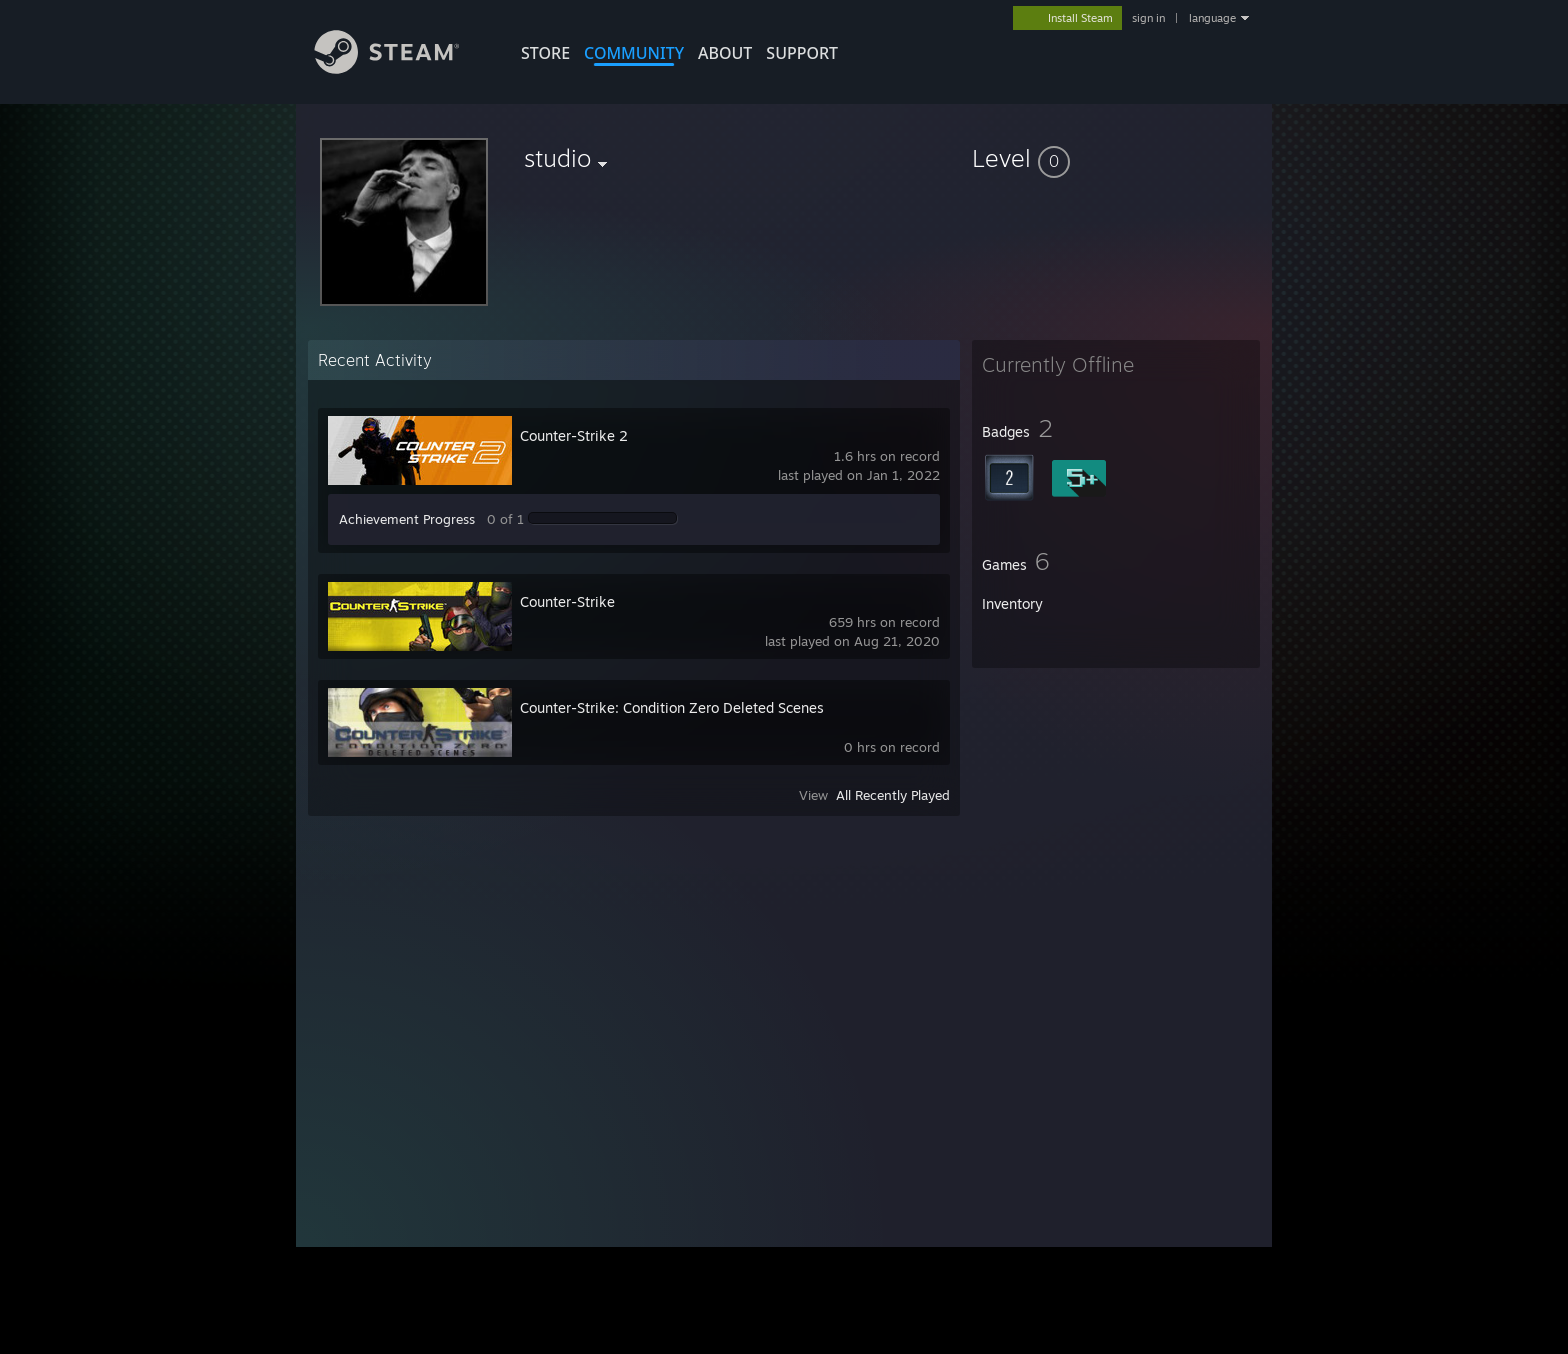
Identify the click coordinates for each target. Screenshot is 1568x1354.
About (725, 53)
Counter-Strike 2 (574, 435)
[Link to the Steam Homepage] (402, 68)
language (1212, 18)
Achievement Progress (407, 519)
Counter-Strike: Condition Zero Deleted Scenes (672, 707)
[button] (1116, 158)
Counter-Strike (567, 601)
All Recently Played (893, 795)
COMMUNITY (634, 53)
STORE (545, 53)
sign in (1148, 18)
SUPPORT (802, 53)
